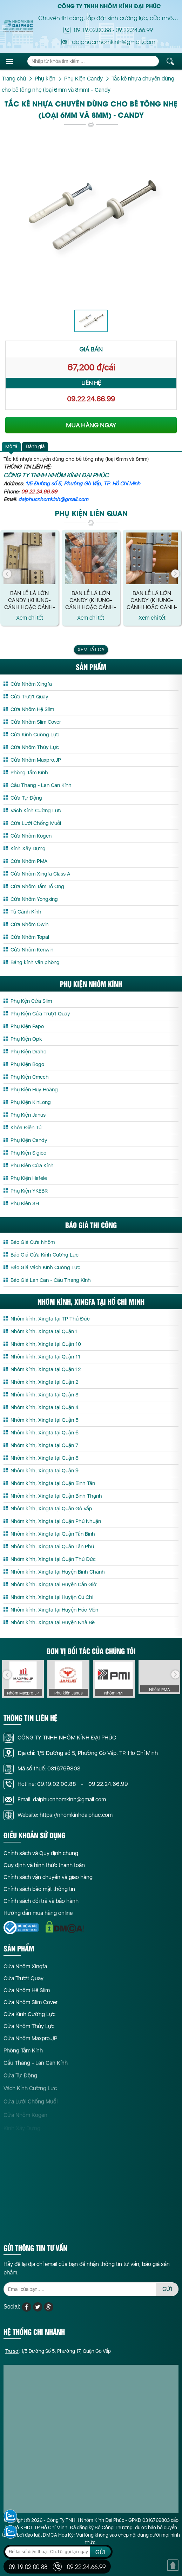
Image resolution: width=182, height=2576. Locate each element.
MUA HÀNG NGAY (91, 425)
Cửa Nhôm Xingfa (25, 1971)
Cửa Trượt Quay (23, 1984)
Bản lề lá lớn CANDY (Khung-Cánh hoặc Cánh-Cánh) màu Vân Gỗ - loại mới (152, 599)
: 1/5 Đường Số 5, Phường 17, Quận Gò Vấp (58, 2355)
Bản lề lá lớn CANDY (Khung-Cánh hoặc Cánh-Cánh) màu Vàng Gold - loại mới (91, 599)
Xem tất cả (91, 649)
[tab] (11, 446)
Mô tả (11, 446)
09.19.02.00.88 (92, 29)
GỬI (167, 2293)
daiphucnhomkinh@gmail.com (53, 499)
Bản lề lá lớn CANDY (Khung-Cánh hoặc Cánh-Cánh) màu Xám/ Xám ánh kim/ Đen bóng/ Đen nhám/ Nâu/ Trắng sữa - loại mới (29, 599)
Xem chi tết (29, 617)
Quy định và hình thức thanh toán (44, 1871)
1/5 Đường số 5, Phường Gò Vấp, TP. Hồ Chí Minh (82, 483)
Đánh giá (35, 446)
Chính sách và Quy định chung (41, 1858)
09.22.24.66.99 (134, 29)
